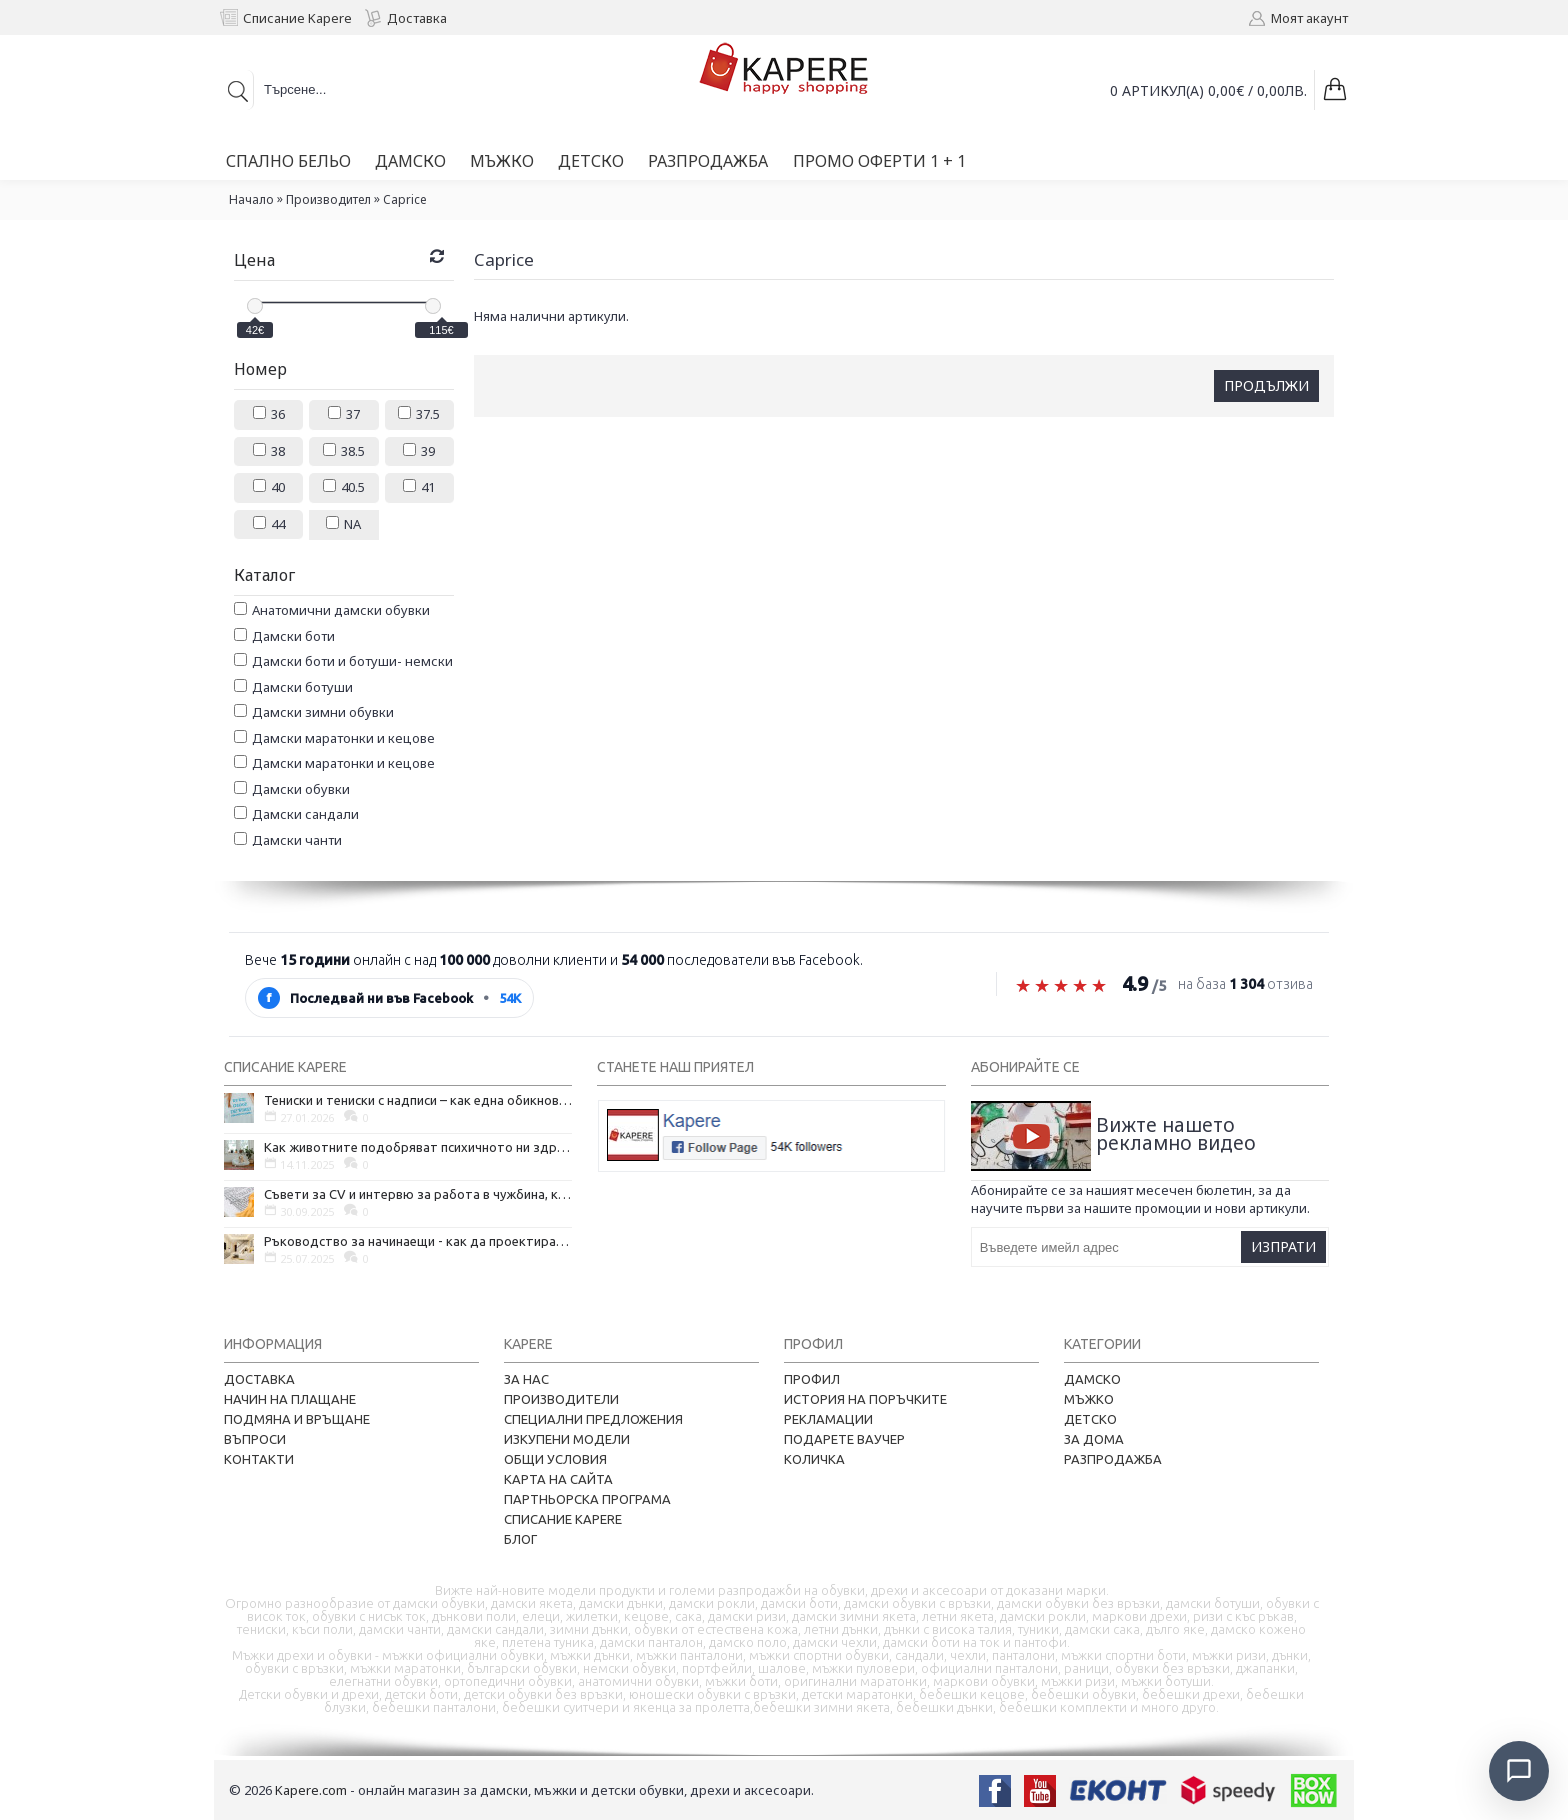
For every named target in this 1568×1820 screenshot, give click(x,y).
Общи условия (555, 1459)
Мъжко (1089, 1399)
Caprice (405, 199)
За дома (1094, 1439)
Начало (251, 199)
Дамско (1092, 1379)
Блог (520, 1539)
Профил (812, 1379)
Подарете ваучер (844, 1439)
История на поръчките (865, 1399)
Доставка (259, 1379)
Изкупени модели (567, 1439)
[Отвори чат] (1514, 1766)
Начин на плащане (290, 1399)
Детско (1090, 1419)
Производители (561, 1399)
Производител (328, 199)
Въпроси (255, 1439)
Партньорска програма (587, 1499)
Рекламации (828, 1419)
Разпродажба (1113, 1459)
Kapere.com (311, 1790)
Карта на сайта (558, 1479)
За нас (526, 1379)
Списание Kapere (563, 1519)
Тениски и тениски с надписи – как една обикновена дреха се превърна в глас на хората (418, 1100)
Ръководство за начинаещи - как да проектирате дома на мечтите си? (418, 1241)
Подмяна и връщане (297, 1419)
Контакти (259, 1459)
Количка (814, 1459)
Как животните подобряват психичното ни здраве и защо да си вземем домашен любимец (418, 1147)
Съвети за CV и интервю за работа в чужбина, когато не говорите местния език (418, 1194)
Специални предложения (593, 1419)
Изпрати (1283, 1246)
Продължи (1266, 385)
